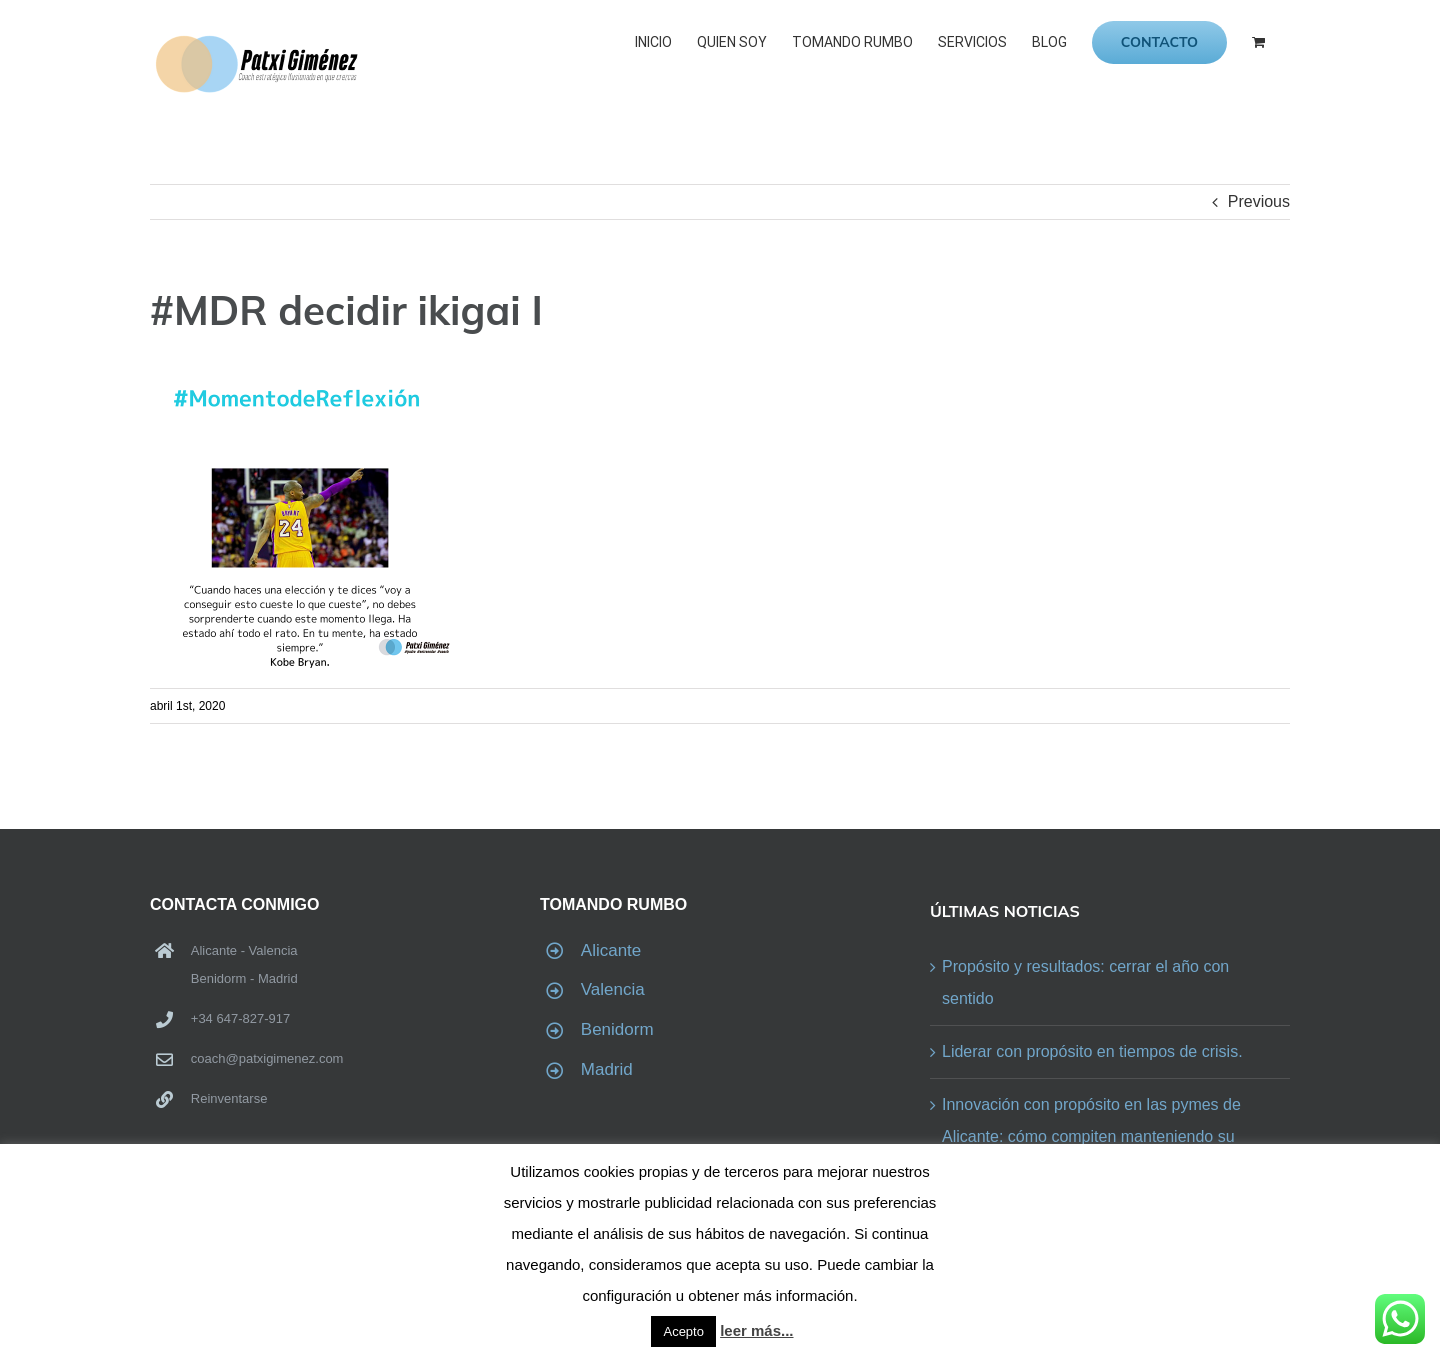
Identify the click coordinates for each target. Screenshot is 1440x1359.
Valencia (613, 989)
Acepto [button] (683, 1331)
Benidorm (617, 1029)
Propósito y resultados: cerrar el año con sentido (1085, 982)
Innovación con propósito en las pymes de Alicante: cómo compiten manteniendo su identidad (1091, 1136)
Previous (1259, 201)
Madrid (607, 1069)
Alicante (611, 950)
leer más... (756, 1330)
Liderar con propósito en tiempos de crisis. (1092, 1051)
